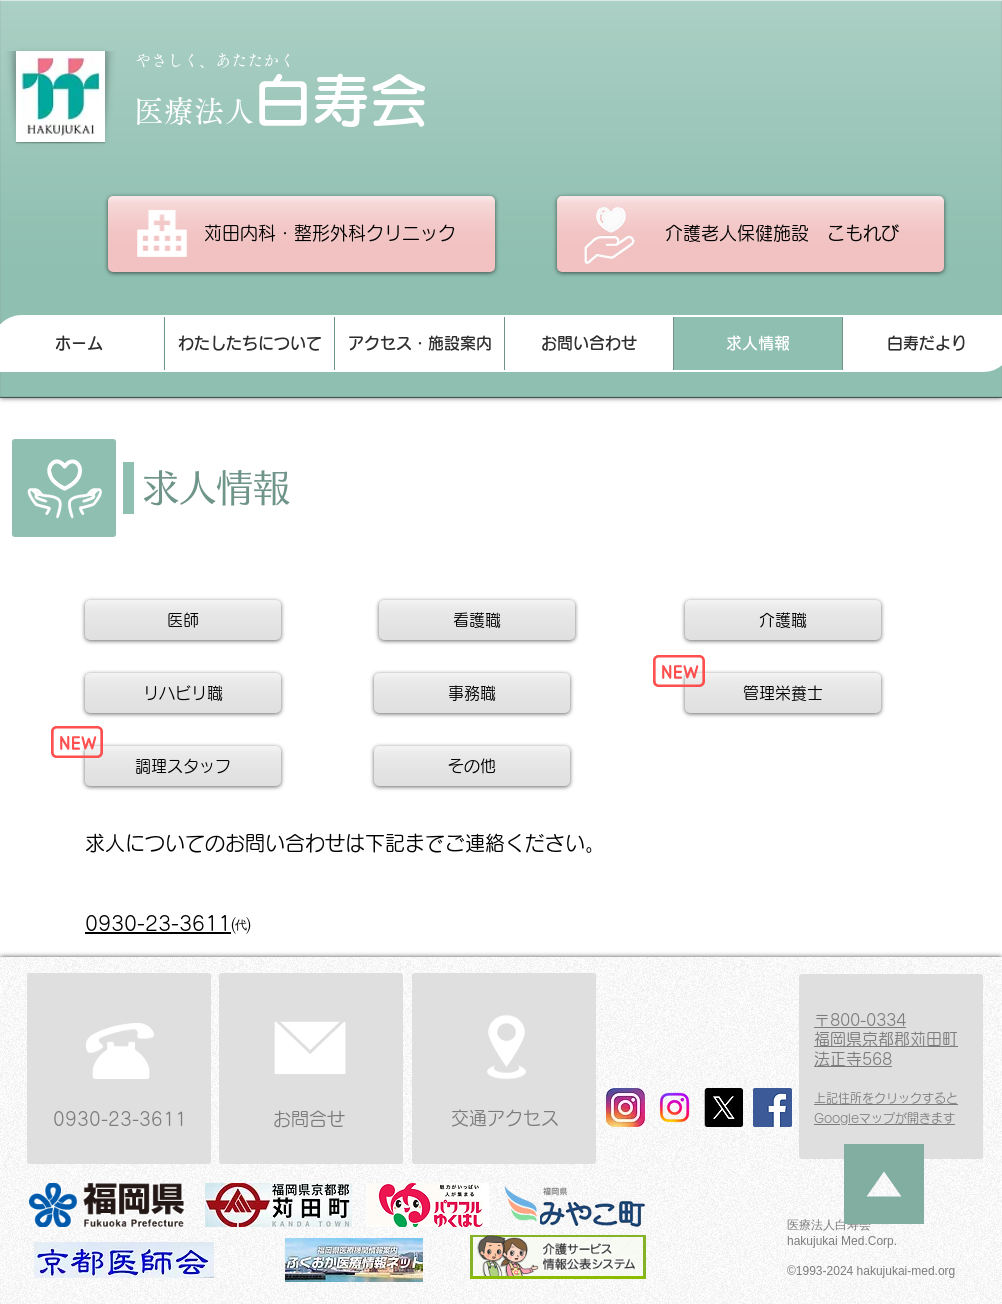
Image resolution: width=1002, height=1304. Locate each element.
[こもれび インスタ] (674, 1107)
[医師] (183, 620)
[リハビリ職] (183, 693)
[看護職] (477, 620)
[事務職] (472, 693)
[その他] (472, 766)
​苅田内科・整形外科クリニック (332, 233)
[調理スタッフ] (183, 766)
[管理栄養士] (783, 693)
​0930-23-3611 (158, 923)
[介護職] (783, 620)
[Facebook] (772, 1107)
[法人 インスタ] (625, 1107)
